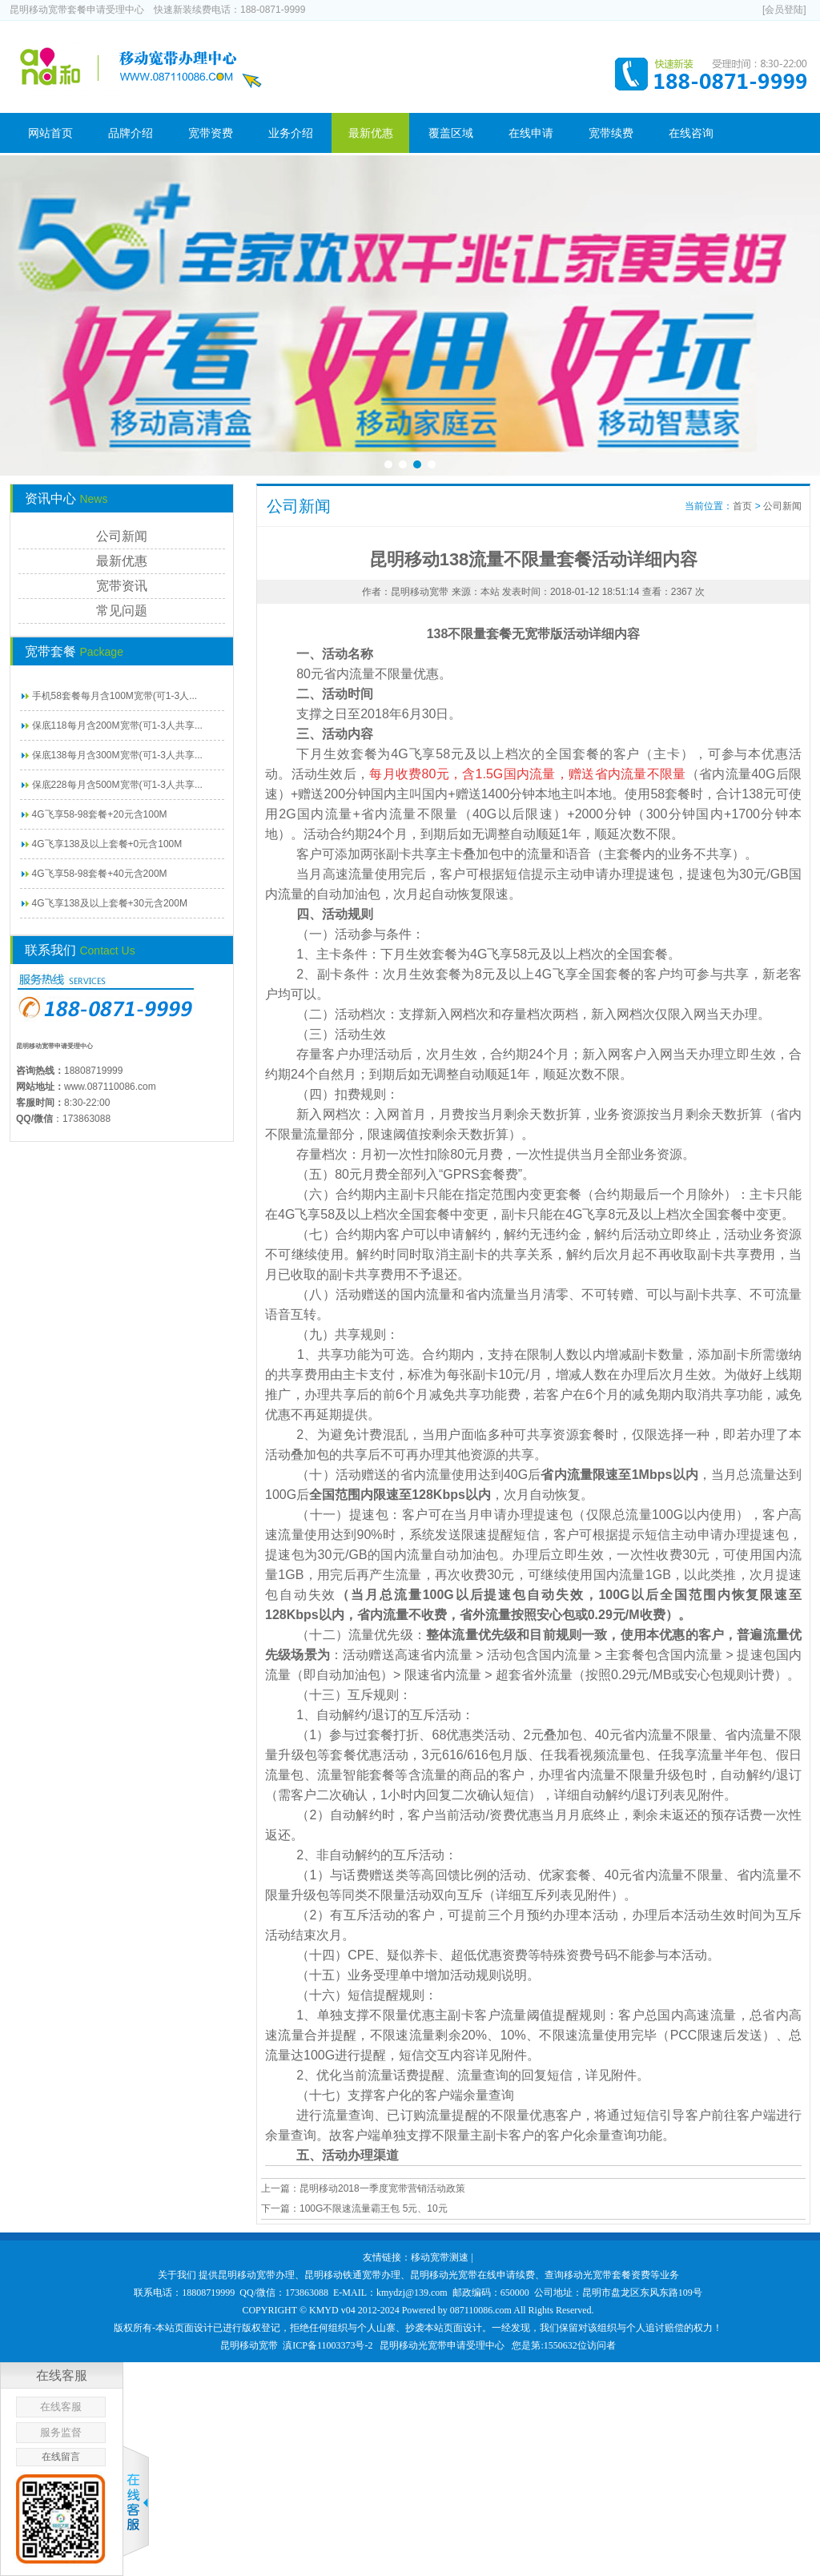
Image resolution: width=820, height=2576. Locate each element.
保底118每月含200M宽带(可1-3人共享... (117, 725)
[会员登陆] (784, 9)
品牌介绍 (130, 133)
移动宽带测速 (439, 2257)
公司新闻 (121, 536)
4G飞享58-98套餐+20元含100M (99, 814)
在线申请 (530, 133)
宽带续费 (611, 133)
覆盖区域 (450, 133)
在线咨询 (691, 133)
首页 (742, 506)
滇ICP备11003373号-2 (327, 2345)
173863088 (86, 1118)
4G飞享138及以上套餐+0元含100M (107, 844)
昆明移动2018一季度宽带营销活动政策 (382, 2188)
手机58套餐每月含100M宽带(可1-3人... (115, 695)
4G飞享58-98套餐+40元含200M (99, 873)
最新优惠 (370, 133)
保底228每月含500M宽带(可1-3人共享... (117, 784)
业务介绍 (290, 133)
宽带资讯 (121, 586)
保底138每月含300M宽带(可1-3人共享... (117, 755)
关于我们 (177, 2275)
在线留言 (61, 2456)
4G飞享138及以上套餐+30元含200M (109, 903)
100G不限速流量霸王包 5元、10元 (373, 2208)
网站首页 (50, 133)
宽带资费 (210, 133)
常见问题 (121, 610)
